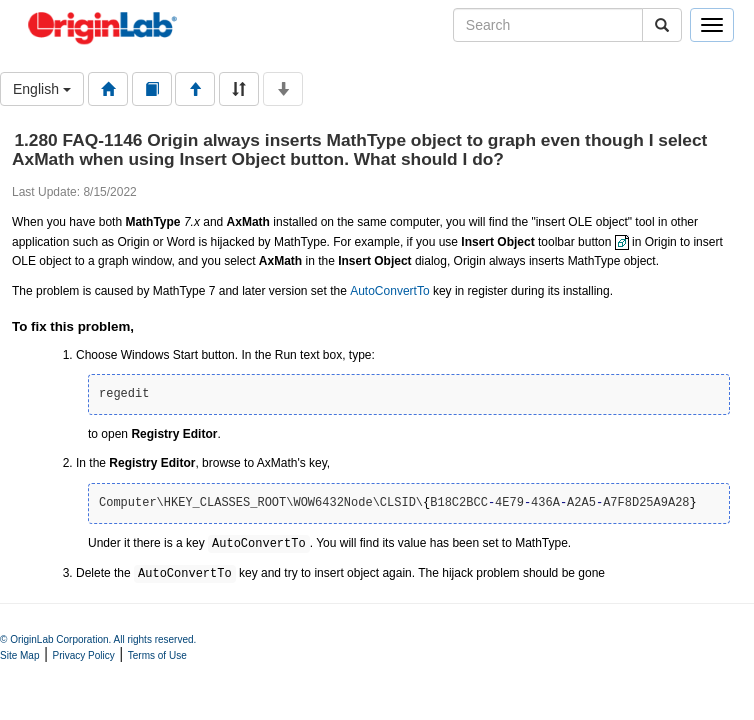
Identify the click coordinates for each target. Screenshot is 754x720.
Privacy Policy (84, 655)
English (42, 89)
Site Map (19, 655)
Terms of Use (157, 655)
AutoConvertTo (389, 291)
